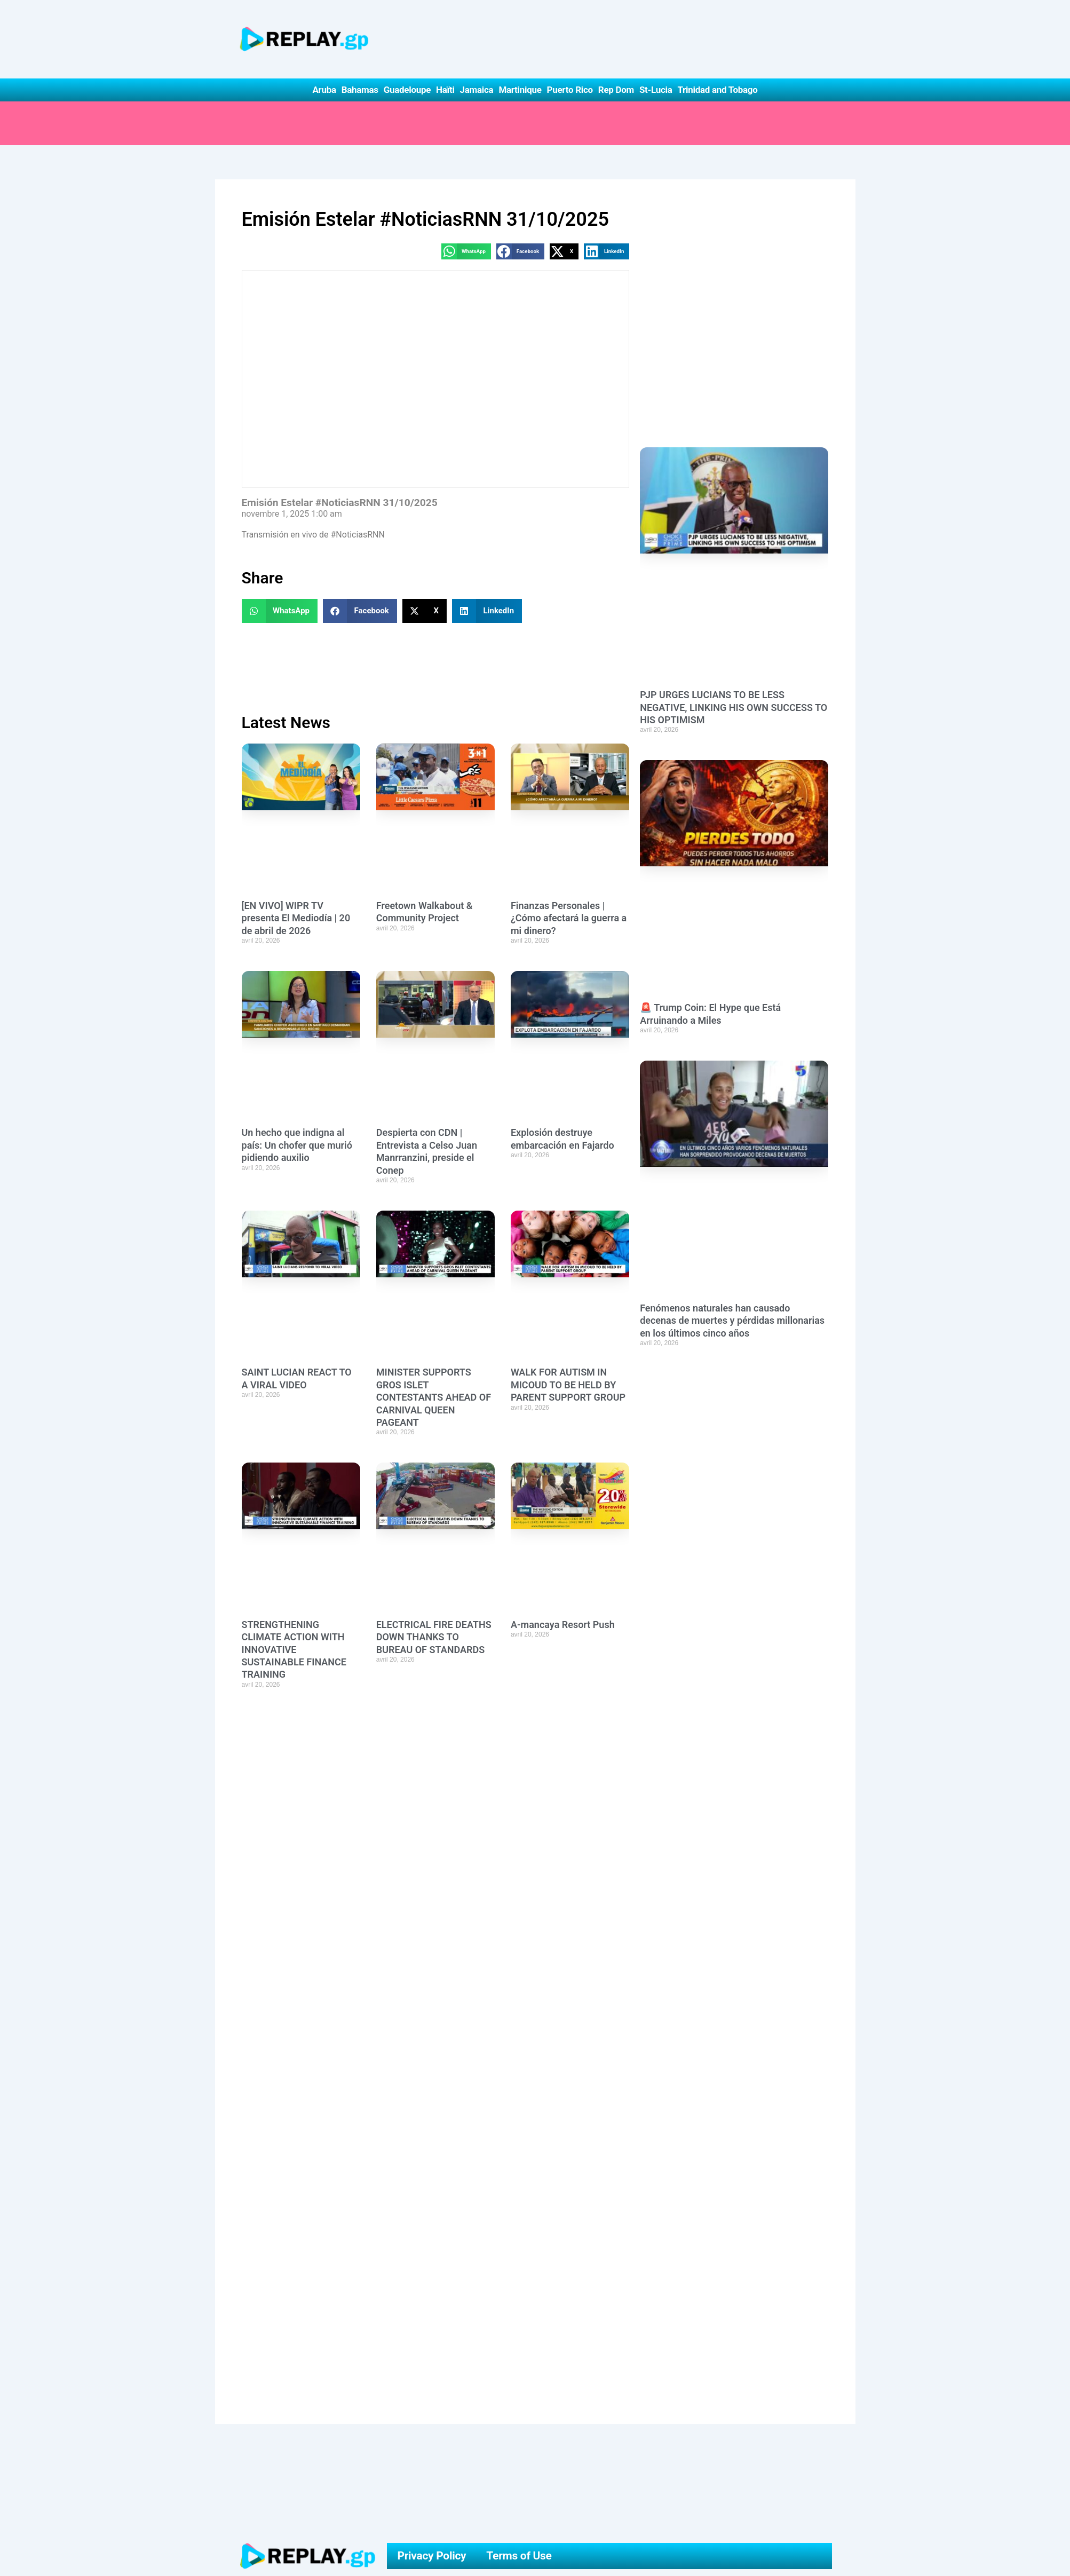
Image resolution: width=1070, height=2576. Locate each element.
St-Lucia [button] (655, 89)
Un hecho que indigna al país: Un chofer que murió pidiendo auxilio (297, 1145)
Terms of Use (518, 2555)
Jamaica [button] (477, 89)
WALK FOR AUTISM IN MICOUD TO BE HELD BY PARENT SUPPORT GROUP (568, 1384)
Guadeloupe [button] (407, 89)
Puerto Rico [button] (570, 89)
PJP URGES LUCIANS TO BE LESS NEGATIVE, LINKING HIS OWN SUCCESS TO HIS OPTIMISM (733, 707)
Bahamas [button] (360, 89)
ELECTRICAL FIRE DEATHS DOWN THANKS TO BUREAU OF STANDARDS (434, 1637)
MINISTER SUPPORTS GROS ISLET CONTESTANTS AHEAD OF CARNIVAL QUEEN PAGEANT (433, 1397)
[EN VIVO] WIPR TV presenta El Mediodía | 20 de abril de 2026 (296, 918)
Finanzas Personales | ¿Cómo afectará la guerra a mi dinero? (569, 918)
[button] (466, 251)
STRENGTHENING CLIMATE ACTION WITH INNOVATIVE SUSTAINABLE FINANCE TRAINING (294, 1649)
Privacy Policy (431, 2555)
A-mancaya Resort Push (563, 1624)
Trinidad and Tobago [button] (717, 89)
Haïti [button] (445, 89)
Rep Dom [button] (616, 89)
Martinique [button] (519, 89)
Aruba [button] (324, 89)
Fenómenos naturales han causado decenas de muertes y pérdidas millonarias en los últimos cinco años (732, 1320)
